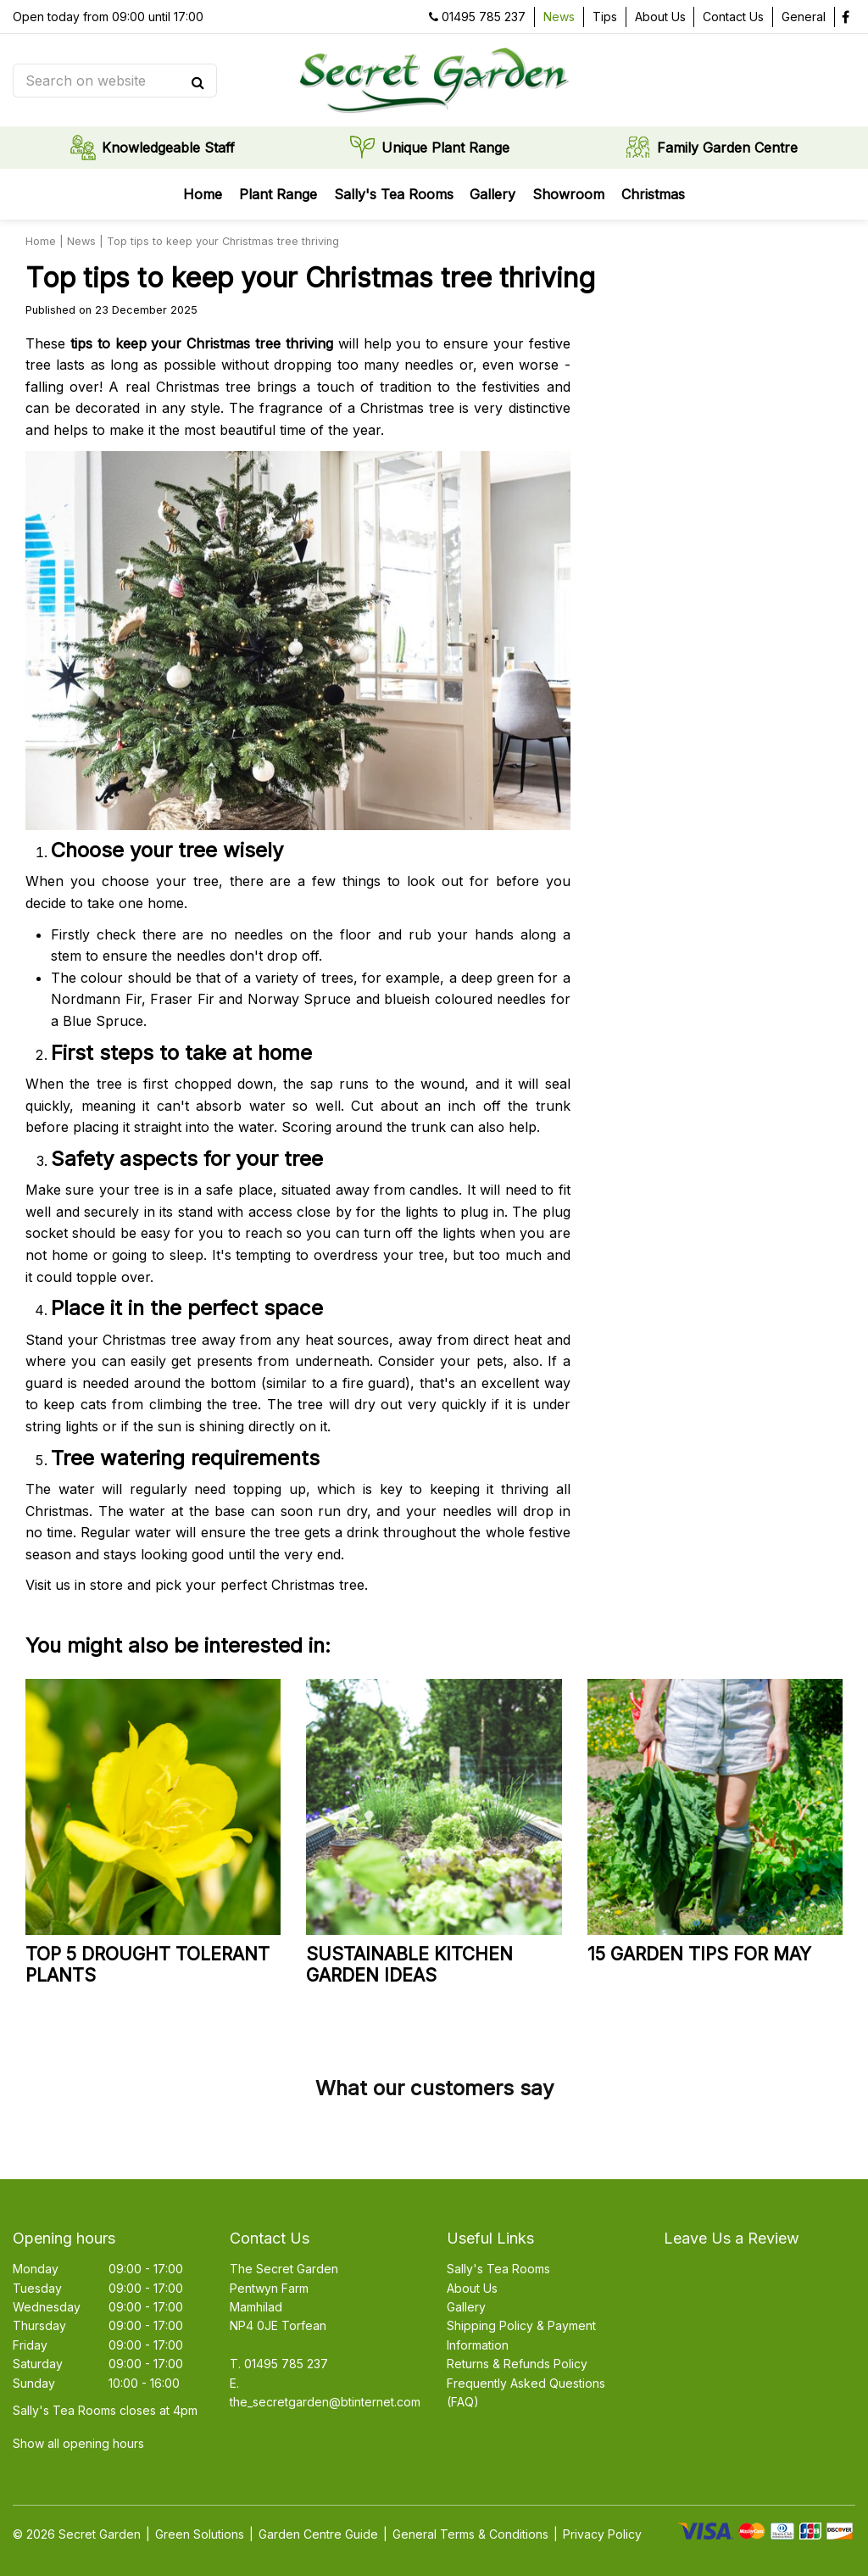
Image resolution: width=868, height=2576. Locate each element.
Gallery (466, 2307)
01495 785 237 (484, 16)
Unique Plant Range (445, 148)
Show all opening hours (78, 2443)
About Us (472, 2288)
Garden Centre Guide (318, 2534)
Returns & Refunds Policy (517, 2363)
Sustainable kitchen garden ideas (409, 1964)
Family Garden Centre (727, 148)
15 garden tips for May (699, 1954)
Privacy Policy (602, 2534)
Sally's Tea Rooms (498, 2268)
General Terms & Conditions (470, 2534)
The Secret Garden (284, 2268)
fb (845, 17)
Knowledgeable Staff (168, 148)
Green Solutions (199, 2534)
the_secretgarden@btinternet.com (325, 2402)
